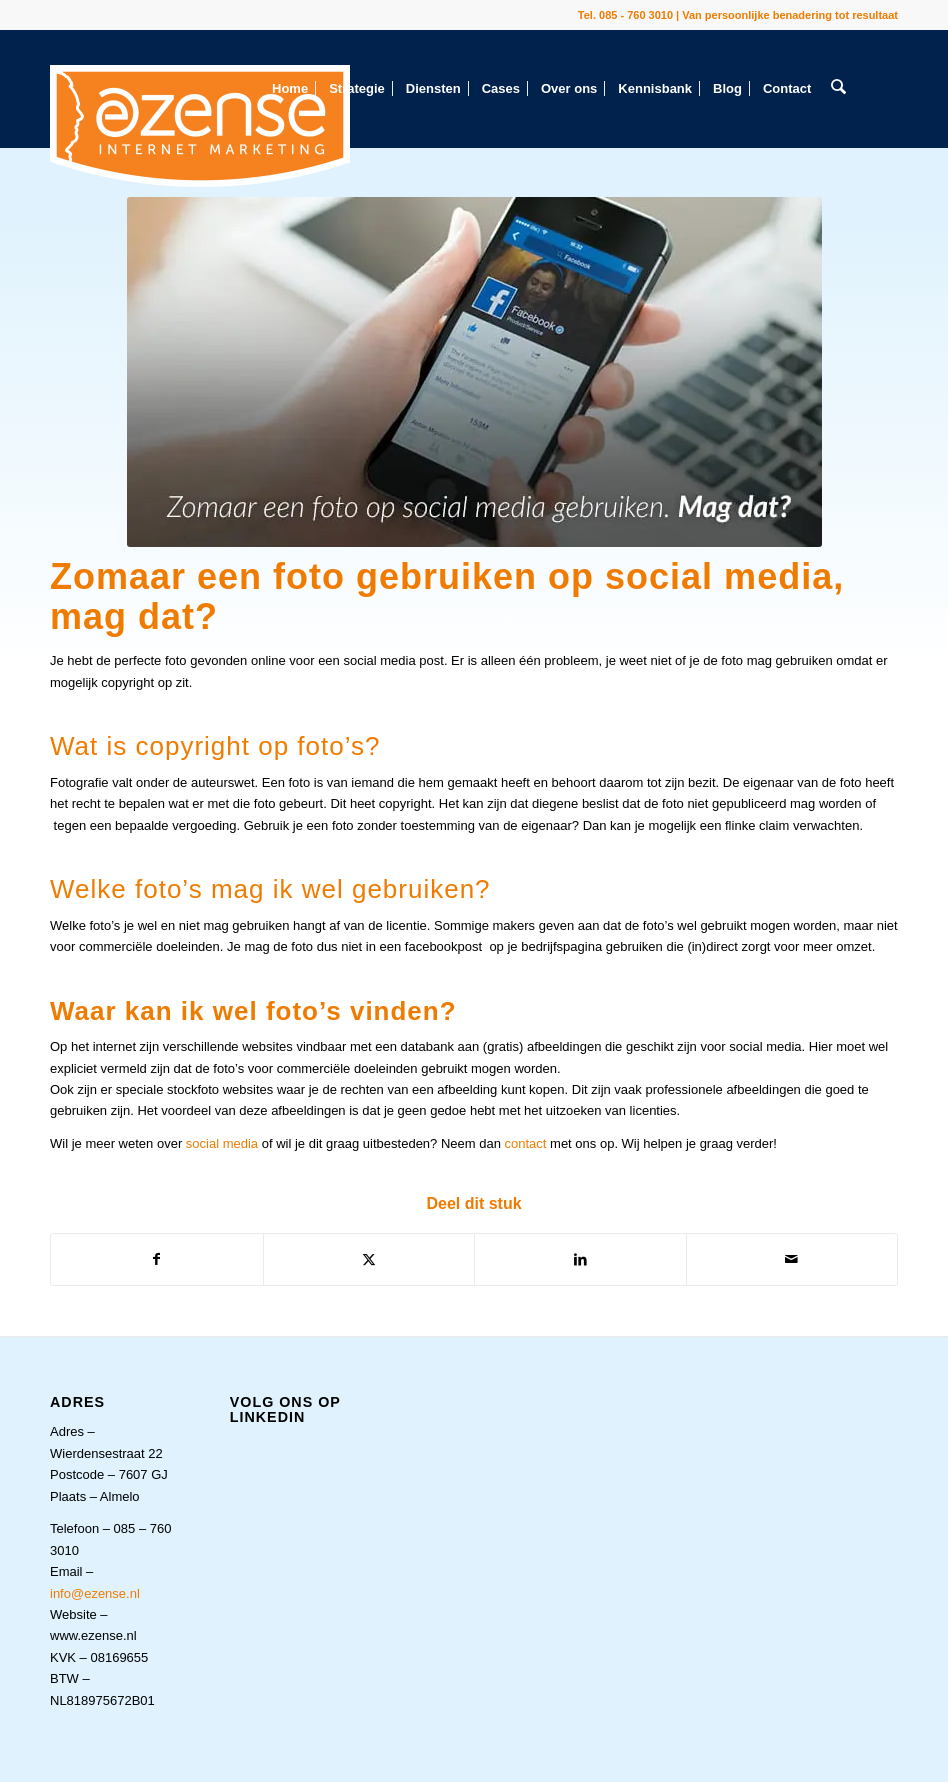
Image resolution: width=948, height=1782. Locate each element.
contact (526, 1143)
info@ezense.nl (95, 1593)
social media (222, 1143)
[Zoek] (837, 89)
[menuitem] (290, 89)
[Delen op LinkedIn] (580, 1259)
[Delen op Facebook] (157, 1259)
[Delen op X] (369, 1259)
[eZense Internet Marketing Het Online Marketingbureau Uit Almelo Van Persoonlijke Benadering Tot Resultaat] (200, 126)
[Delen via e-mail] (792, 1259)
